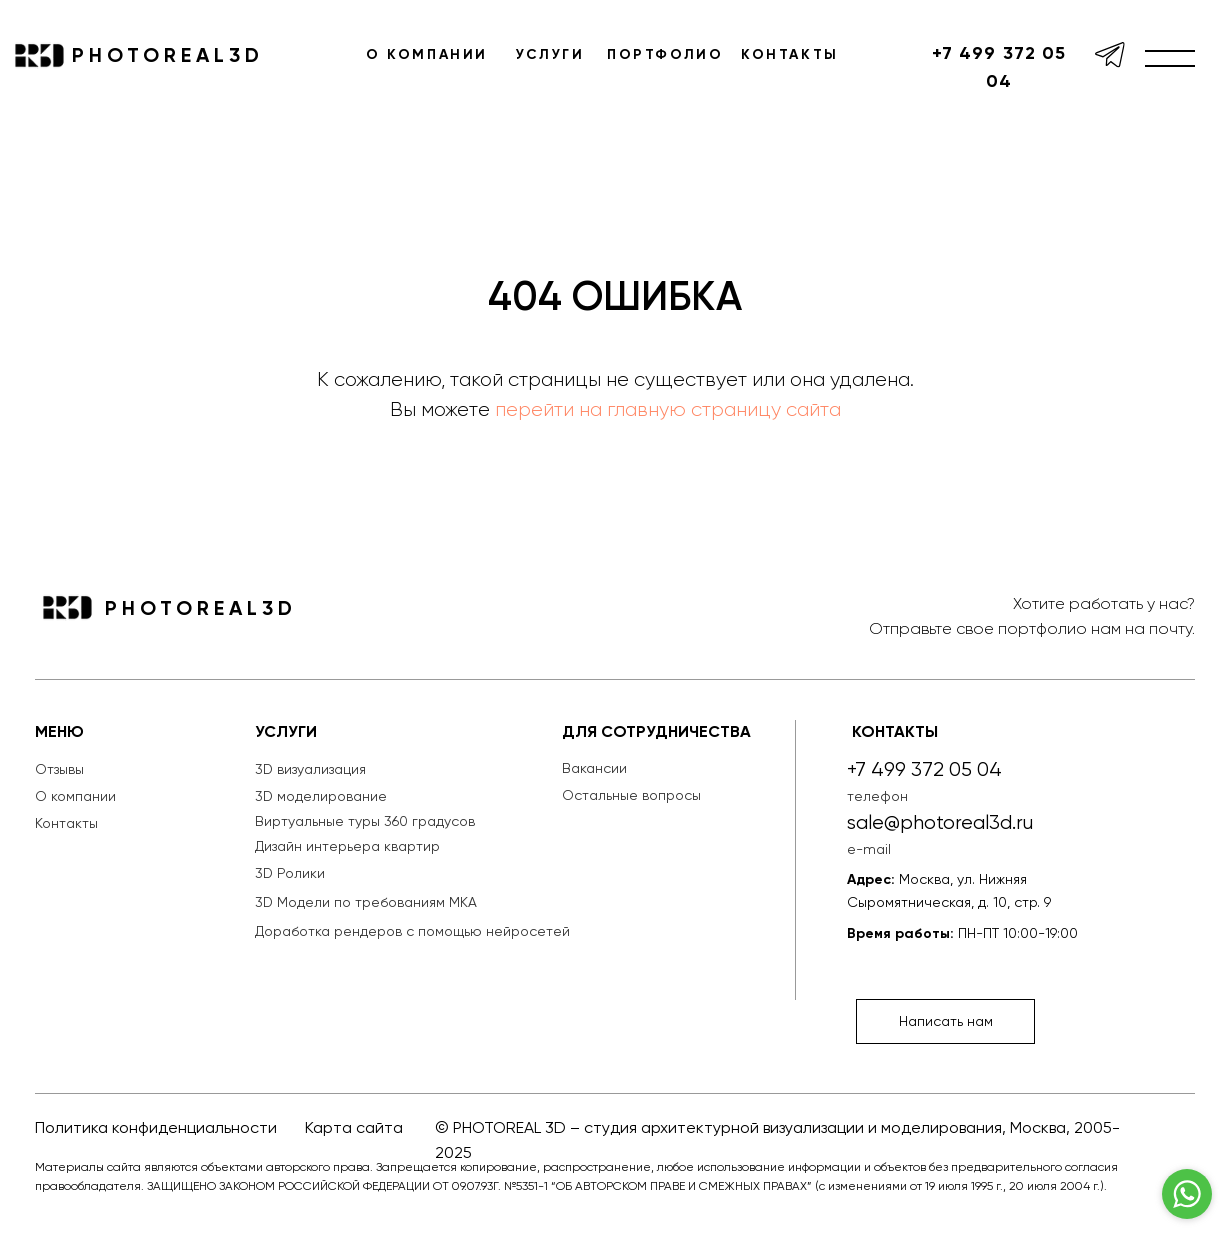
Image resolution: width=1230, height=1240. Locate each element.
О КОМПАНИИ (427, 54)
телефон (877, 796)
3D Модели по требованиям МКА (366, 902)
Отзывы (59, 769)
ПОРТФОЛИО (665, 54)
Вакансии (594, 768)
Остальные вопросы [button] (631, 795)
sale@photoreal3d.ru (940, 822)
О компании (75, 796)
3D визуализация (310, 769)
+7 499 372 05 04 (999, 67)
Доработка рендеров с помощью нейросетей (412, 931)
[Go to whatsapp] (1187, 1194)
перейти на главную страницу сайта (668, 409)
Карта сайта (354, 1127)
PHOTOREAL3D (168, 55)
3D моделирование (321, 796)
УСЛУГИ (550, 54)
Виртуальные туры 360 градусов (365, 821)
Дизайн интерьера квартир (347, 846)
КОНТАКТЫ (790, 54)
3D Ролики (290, 873)
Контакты (66, 823)
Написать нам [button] (946, 1021)
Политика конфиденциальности (156, 1127)
